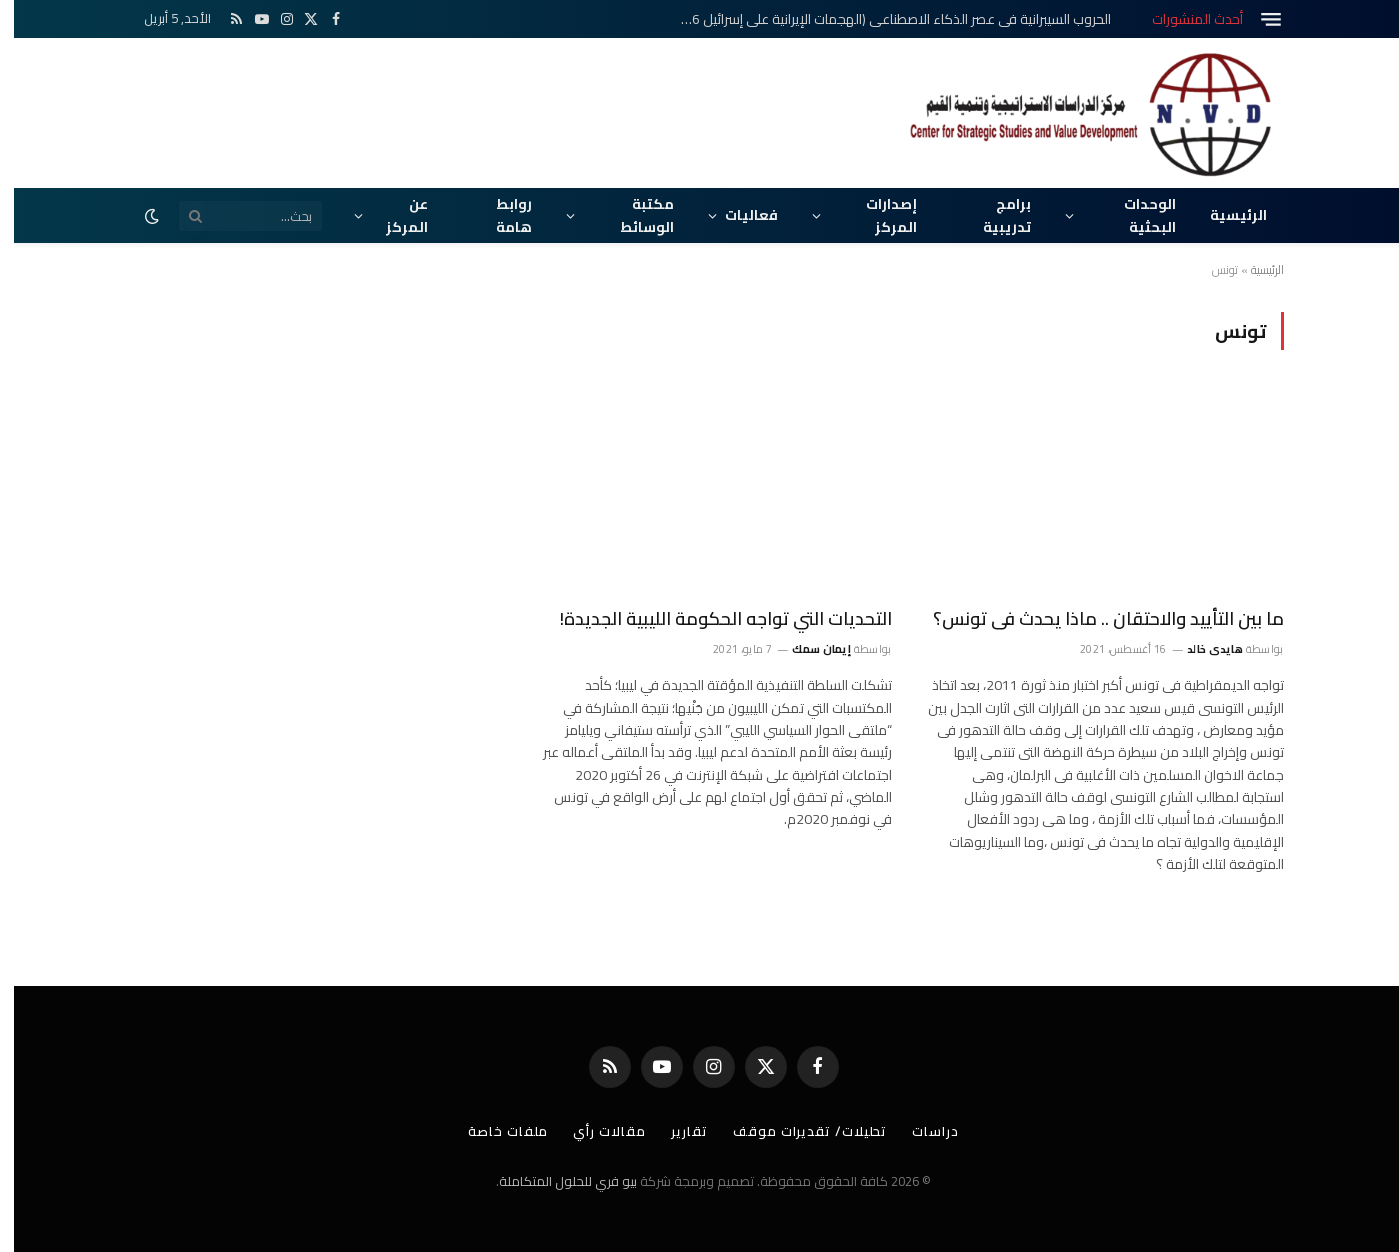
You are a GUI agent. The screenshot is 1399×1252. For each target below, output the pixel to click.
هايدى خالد (1201, 649)
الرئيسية (1224, 215)
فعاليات (737, 215)
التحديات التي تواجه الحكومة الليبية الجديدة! (712, 619)
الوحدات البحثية (1136, 215)
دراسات (921, 1131)
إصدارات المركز (877, 215)
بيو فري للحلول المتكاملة (554, 1181)
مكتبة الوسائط (633, 215)
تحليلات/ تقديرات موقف (796, 1131)
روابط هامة (500, 215)
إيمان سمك (807, 649)
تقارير (675, 1131)
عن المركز (393, 215)
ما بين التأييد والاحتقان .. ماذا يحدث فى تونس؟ (1094, 619)
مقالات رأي (595, 1131)
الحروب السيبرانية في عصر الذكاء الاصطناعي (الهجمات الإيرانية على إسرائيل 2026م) (878, 19)
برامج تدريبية (993, 215)
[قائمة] (1257, 19)
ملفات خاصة (494, 1131)
